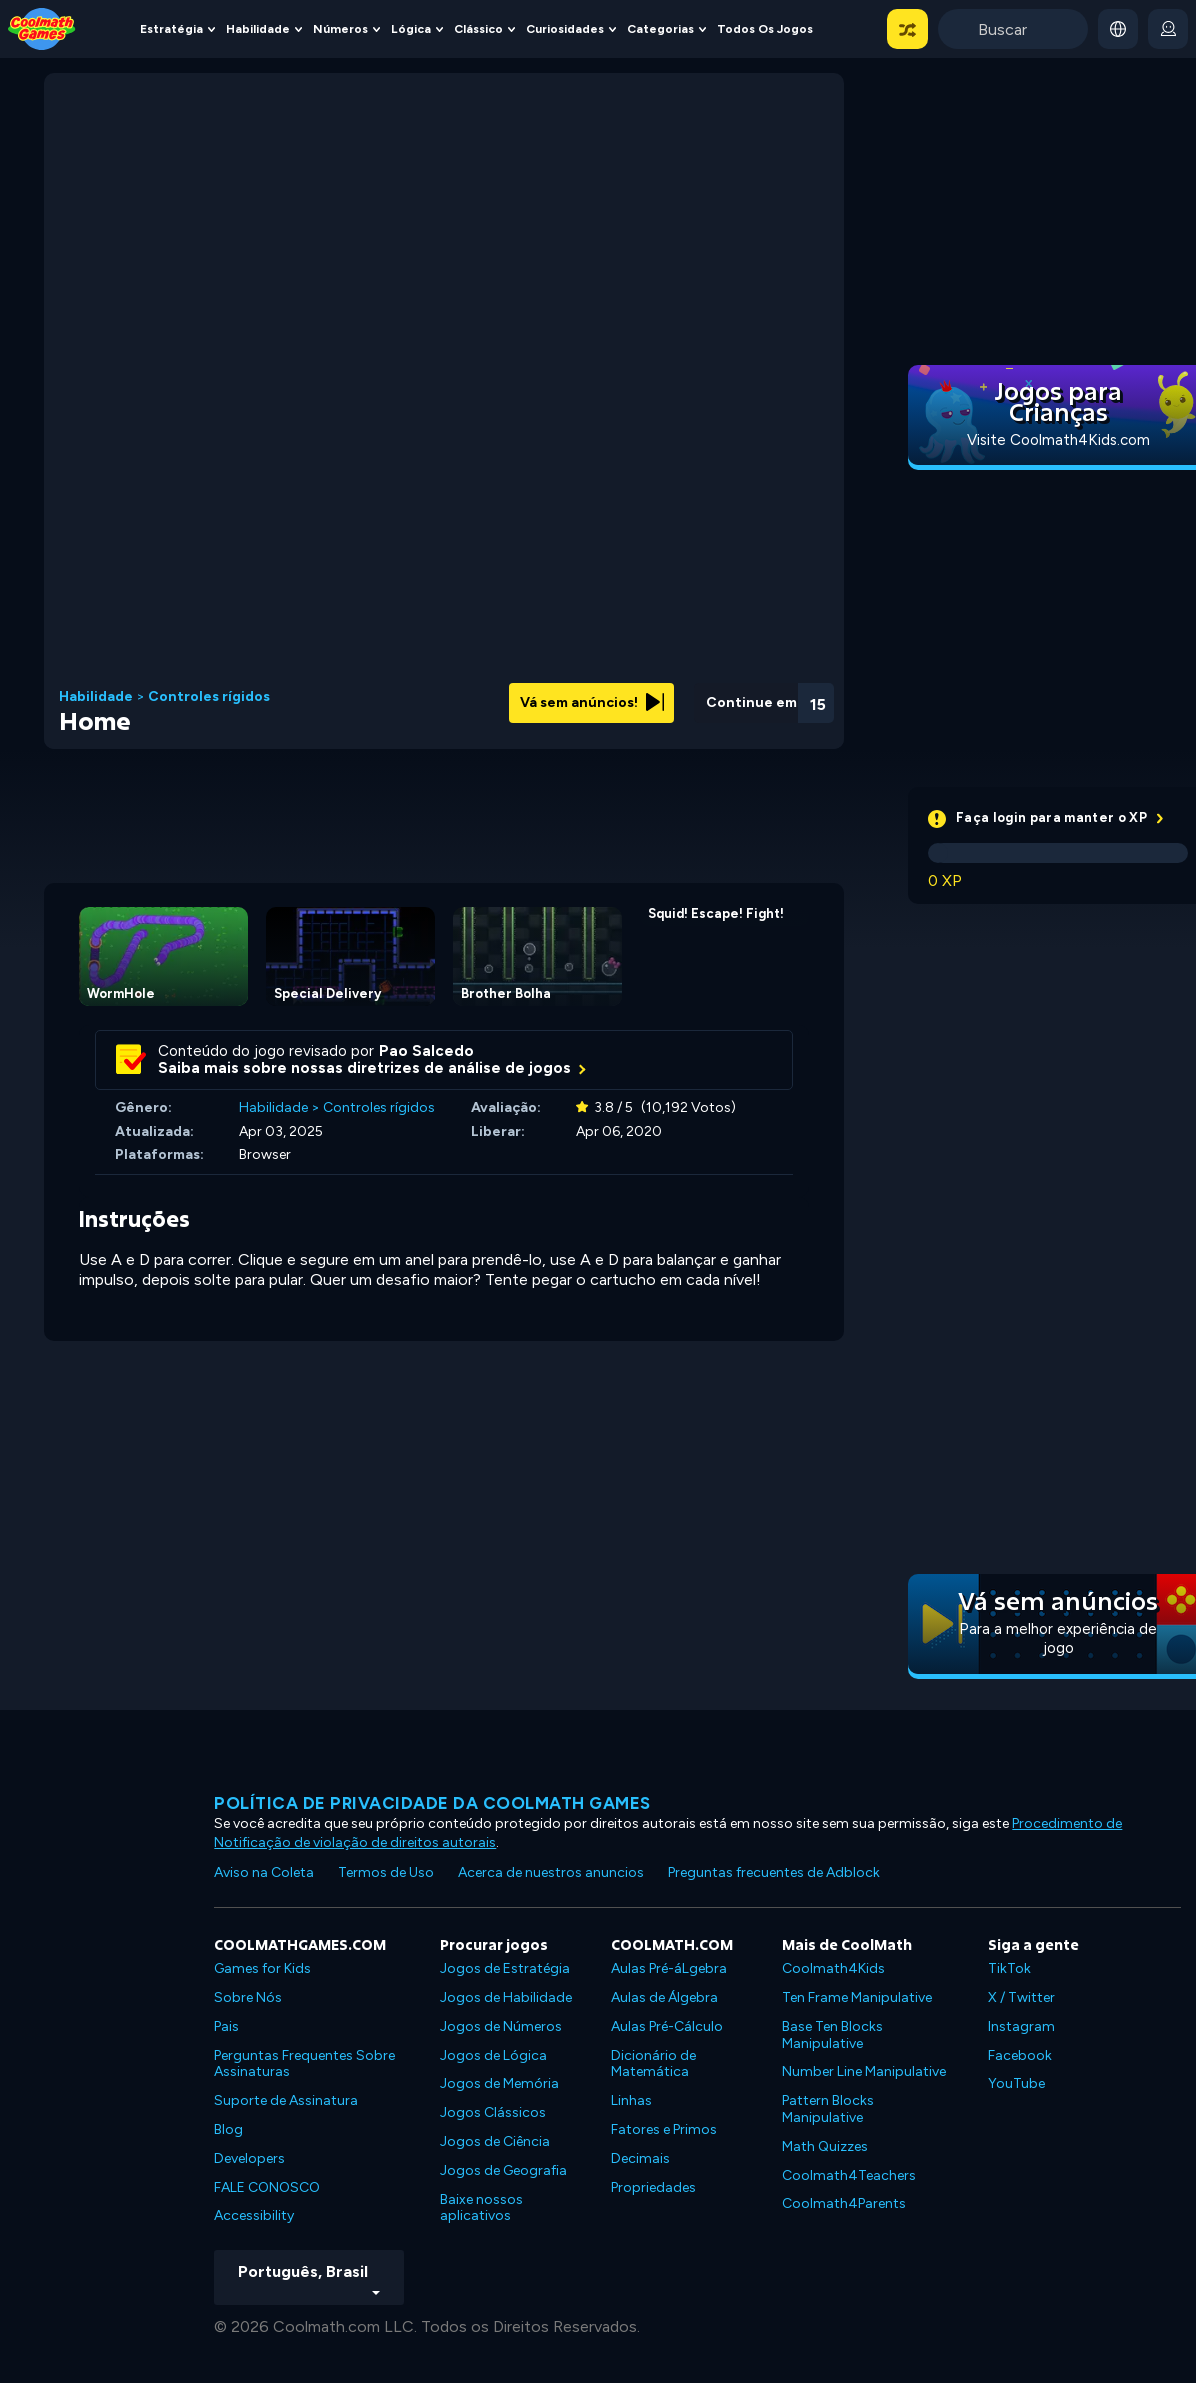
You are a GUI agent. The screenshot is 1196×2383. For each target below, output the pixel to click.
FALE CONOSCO (267, 2187)
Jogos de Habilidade (506, 1997)
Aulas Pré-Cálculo (667, 2026)
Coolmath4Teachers (849, 2175)
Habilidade (258, 29)
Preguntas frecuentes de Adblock (774, 1872)
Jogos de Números (501, 2026)
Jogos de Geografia (503, 2170)
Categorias (660, 29)
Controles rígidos (209, 697)
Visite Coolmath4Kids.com (1058, 440)
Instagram (1021, 2026)
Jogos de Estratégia (505, 1968)
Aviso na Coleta (264, 1872)
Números (340, 29)
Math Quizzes (825, 2146)
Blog (228, 2129)
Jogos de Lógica (493, 2055)
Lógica (411, 29)
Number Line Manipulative (864, 2071)
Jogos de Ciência (495, 2141)
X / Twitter (1021, 1997)
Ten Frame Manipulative (857, 1997)
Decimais (640, 2158)
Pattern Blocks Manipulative (828, 2109)
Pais (226, 2026)
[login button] (1168, 29)
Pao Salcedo (426, 1051)
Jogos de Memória (499, 2083)
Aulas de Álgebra (664, 1997)
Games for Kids (262, 1968)
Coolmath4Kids (833, 1968)
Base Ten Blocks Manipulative (832, 2035)
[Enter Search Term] (1013, 29)
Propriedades (653, 2187)
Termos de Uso (386, 1872)
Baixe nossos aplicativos (481, 2208)
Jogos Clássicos (493, 2112)
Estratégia (171, 29)
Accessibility (254, 2215)
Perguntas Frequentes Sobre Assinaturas (304, 2064)
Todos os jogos (765, 29)
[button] (907, 29)
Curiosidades (565, 29)
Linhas (631, 2100)
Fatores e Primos (664, 2129)
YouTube (1016, 2083)
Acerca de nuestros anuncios (551, 1872)
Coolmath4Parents (844, 2203)
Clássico (478, 29)
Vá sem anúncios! (592, 702)
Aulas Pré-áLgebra (669, 1968)
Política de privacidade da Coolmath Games (432, 1803)
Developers (249, 2158)
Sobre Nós (248, 1997)
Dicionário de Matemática (653, 2064)
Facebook (1020, 2055)
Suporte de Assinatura (286, 2100)
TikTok (1009, 1968)
